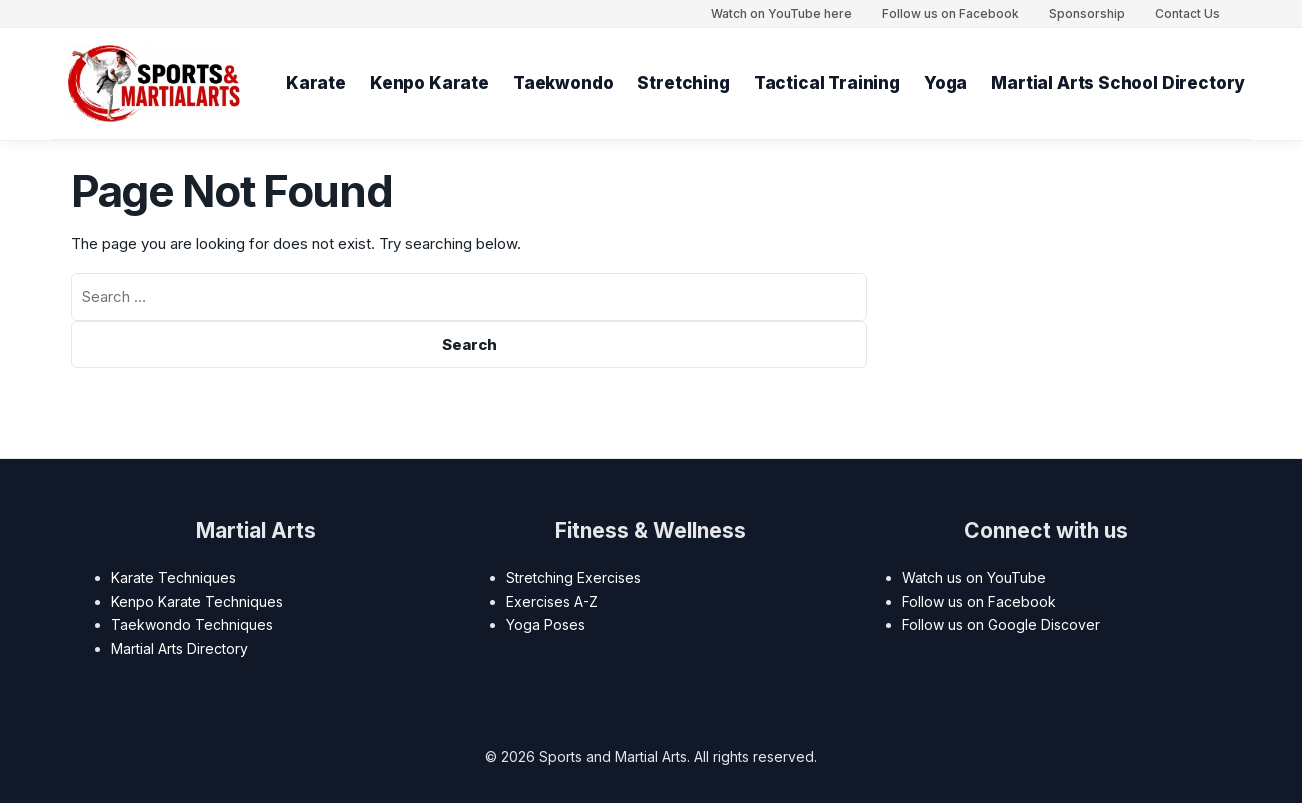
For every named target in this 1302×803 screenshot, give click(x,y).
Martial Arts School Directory (1119, 83)
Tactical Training (827, 83)
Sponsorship (1087, 13)
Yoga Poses (545, 624)
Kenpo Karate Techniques (197, 601)
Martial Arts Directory (179, 648)
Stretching (684, 83)
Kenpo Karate (429, 83)
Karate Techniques (173, 577)
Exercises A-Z (552, 601)
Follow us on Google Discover (1001, 624)
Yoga (945, 83)
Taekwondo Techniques (192, 624)
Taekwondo (563, 83)
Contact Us (1187, 13)
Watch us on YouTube (974, 577)
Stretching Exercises (573, 577)
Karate (316, 83)
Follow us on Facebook (950, 13)
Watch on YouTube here (781, 13)
